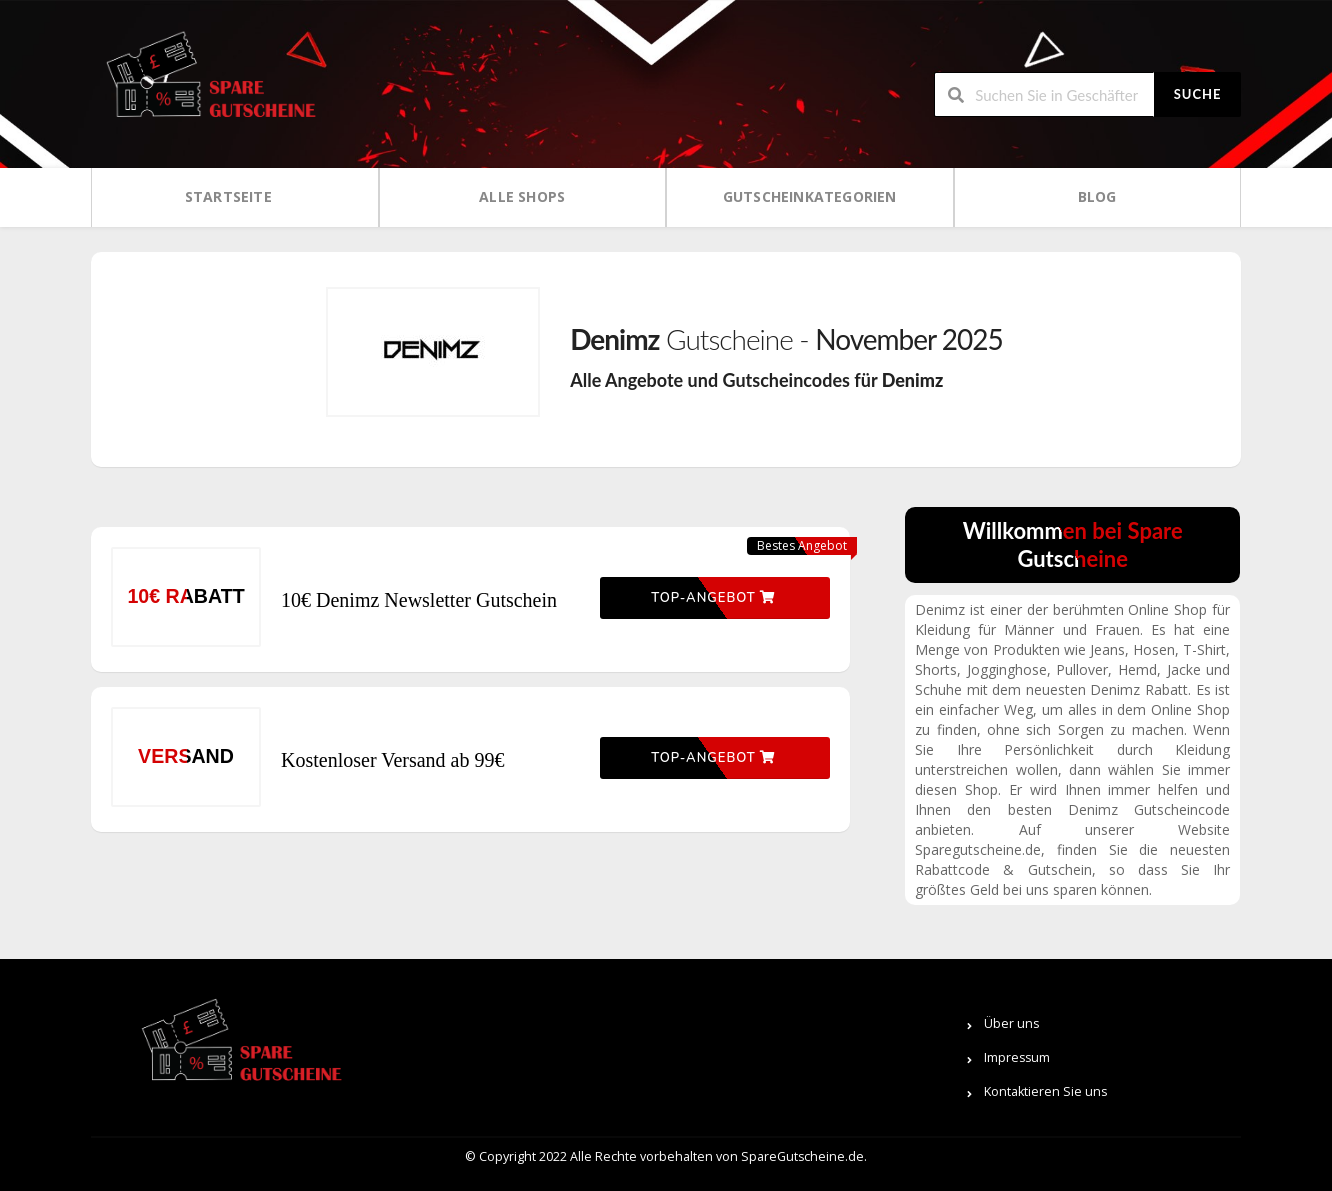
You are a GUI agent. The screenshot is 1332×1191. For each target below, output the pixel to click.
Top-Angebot (713, 598)
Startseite (228, 196)
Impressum (1017, 1057)
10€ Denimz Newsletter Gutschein (419, 600)
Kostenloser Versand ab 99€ (392, 760)
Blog (1097, 196)
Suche (1198, 94)
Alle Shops (522, 196)
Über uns (1011, 1023)
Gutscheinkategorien (810, 196)
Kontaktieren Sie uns (1045, 1091)
